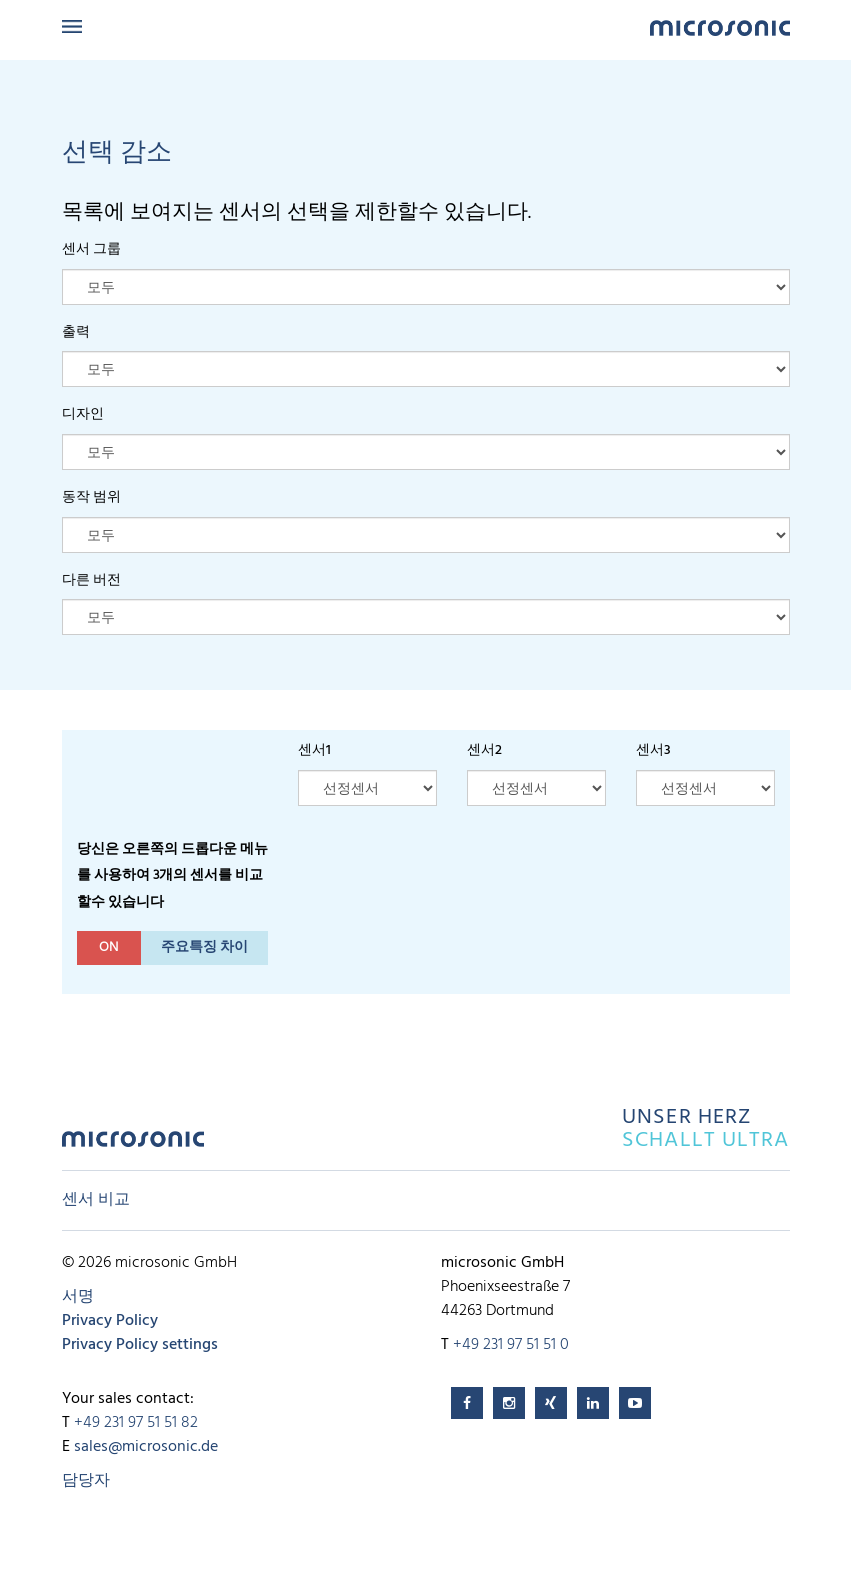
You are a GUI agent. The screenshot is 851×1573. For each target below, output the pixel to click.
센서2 (484, 750)
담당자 (86, 1481)
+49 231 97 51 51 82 (136, 1423)
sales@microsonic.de (146, 1447)
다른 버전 (91, 580)
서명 (78, 1297)
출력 (76, 332)
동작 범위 (91, 497)
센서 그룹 (91, 249)
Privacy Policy (110, 1321)
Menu (72, 26)
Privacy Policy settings (140, 1345)
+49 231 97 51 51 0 (511, 1345)
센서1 (314, 750)
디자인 (83, 414)
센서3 (653, 750)
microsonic (133, 1144)
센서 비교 (96, 1200)
